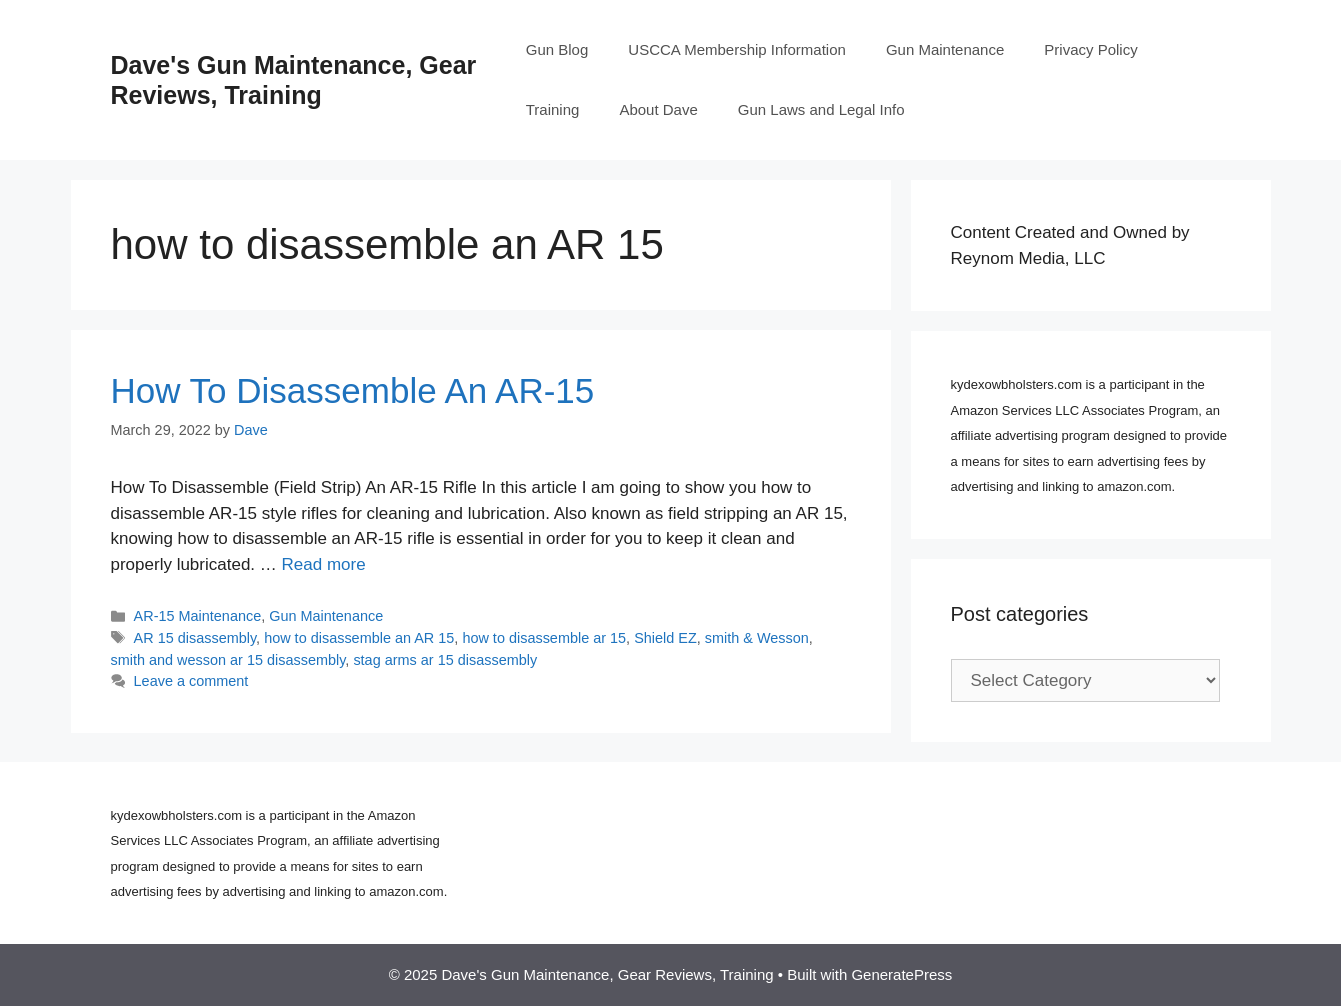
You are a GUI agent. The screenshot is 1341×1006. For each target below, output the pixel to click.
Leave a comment (191, 681)
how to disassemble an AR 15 (359, 638)
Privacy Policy (1090, 49)
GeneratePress (901, 974)
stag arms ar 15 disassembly (445, 660)
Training (553, 109)
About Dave (658, 109)
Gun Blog (557, 49)
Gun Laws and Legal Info (821, 109)
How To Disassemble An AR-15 (353, 390)
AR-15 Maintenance (198, 616)
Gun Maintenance (945, 49)
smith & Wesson (757, 638)
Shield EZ (665, 638)
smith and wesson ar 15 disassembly (228, 660)
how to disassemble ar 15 (544, 638)
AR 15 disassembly (195, 638)
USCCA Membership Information (737, 49)
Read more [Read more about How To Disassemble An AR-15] (324, 564)
